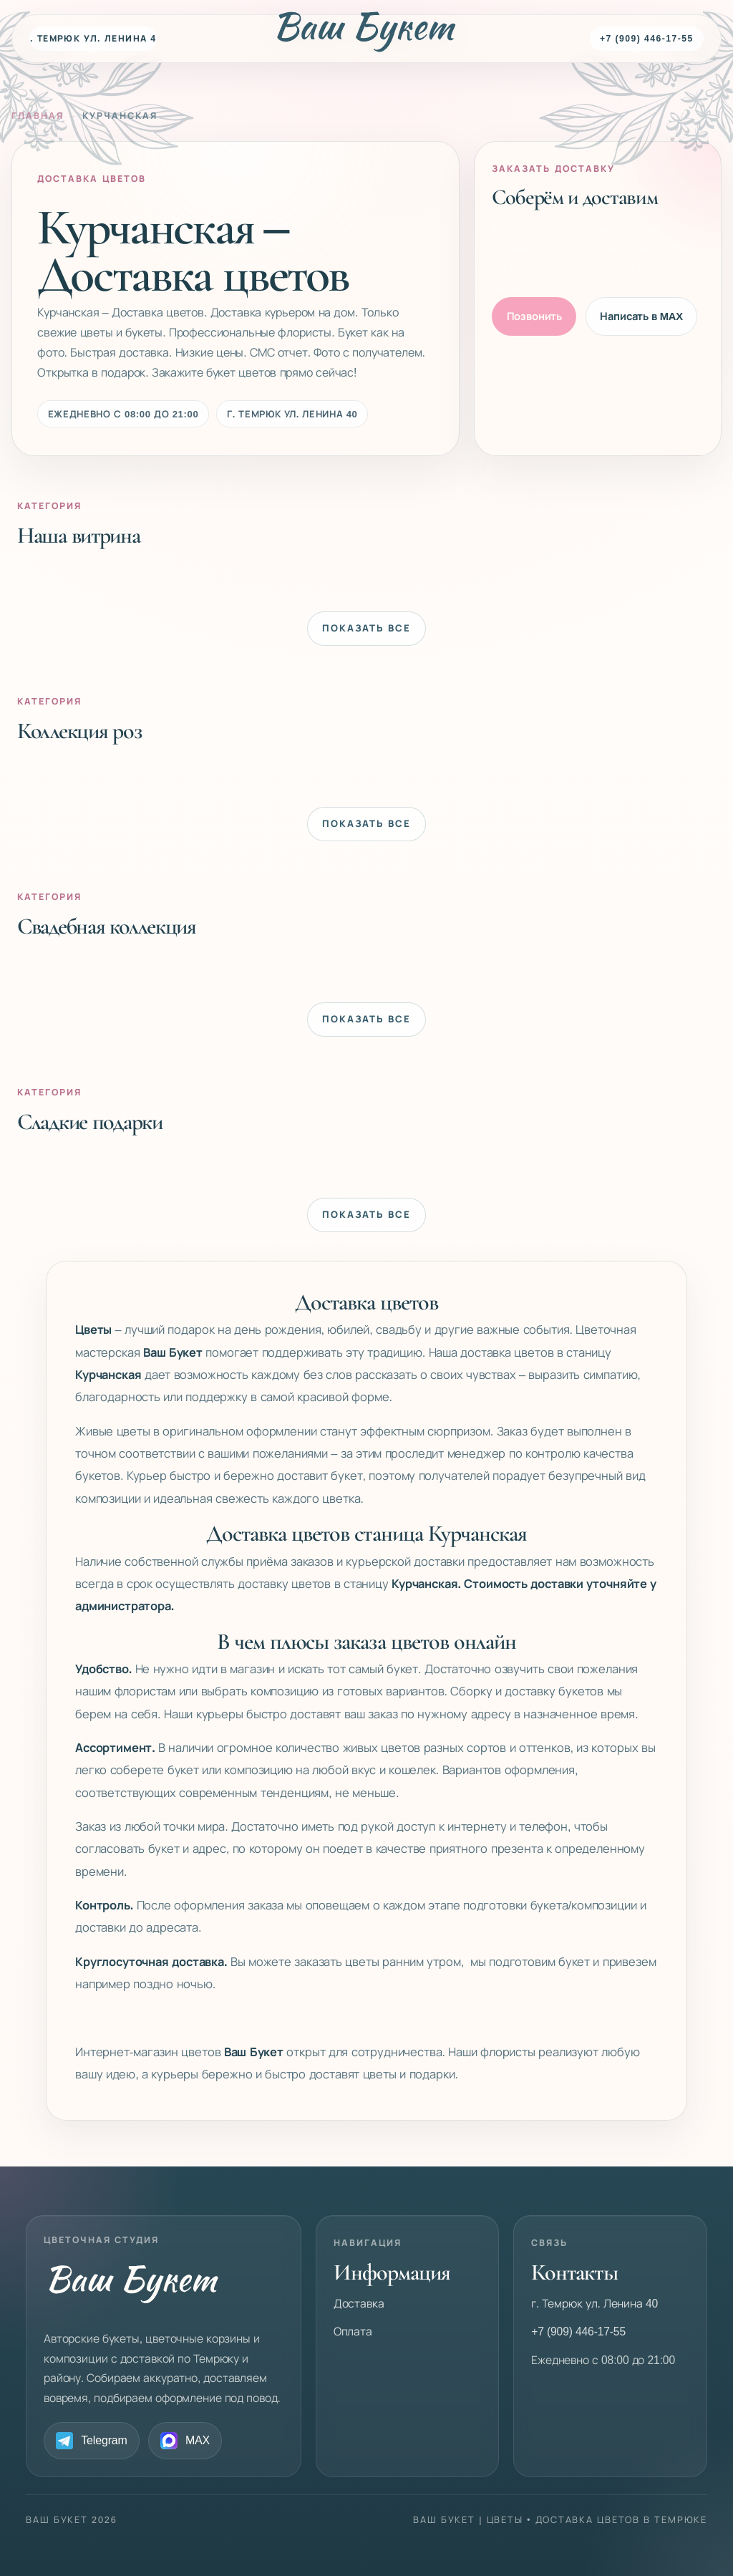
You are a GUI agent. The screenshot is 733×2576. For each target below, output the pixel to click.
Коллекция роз (79, 730)
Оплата (353, 2331)
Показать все (366, 628)
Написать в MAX (641, 316)
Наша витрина (78, 535)
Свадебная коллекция (106, 926)
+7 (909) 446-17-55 (647, 39)
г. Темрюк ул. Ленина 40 (93, 39)
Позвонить (535, 316)
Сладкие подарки (89, 1121)
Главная (37, 116)
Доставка (359, 2303)
